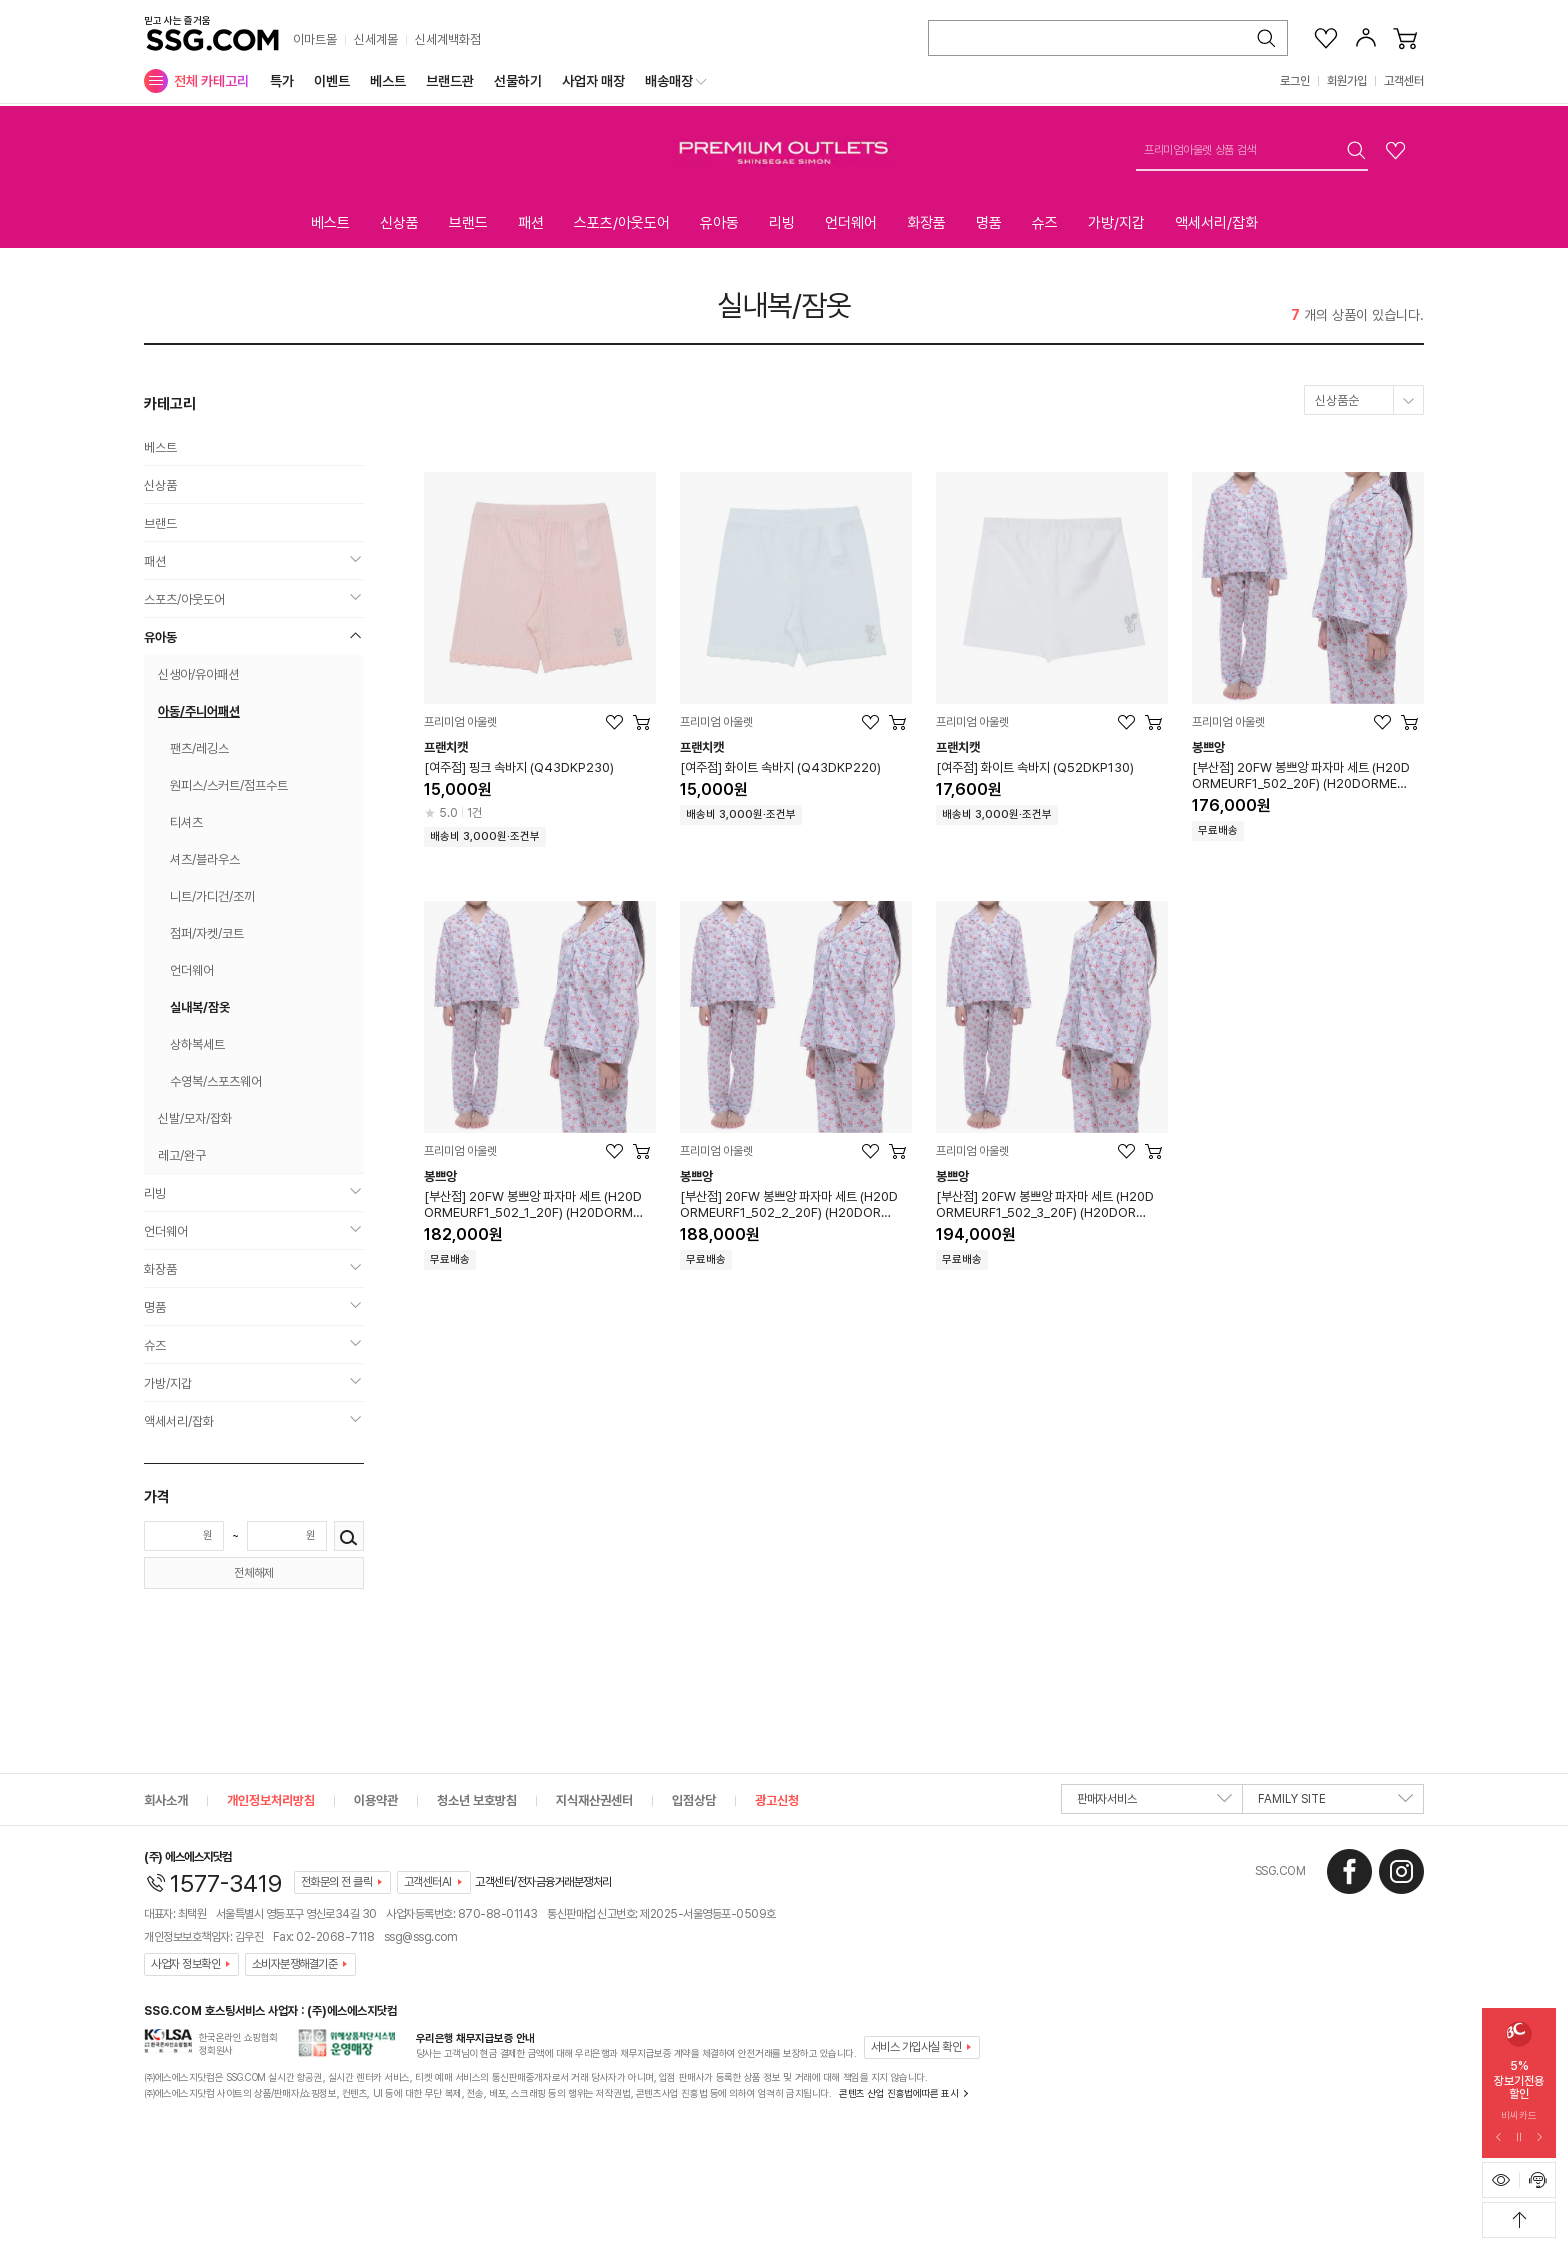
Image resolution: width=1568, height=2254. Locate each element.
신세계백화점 (448, 39)
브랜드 (468, 223)
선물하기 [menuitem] (518, 81)
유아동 (719, 223)
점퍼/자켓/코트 (207, 933)
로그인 (1295, 81)
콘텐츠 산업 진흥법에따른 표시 (898, 2093)
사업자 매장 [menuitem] (593, 81)
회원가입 (1347, 81)
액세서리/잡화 (1216, 223)
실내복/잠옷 (784, 305)
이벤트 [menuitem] (332, 81)
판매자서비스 (1154, 1803)
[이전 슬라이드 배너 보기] (1499, 2138)
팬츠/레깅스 (199, 748)
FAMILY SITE (1335, 1803)
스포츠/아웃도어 (622, 223)
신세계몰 (376, 39)
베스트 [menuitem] (388, 81)
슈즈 (1045, 223)
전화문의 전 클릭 (337, 1882)
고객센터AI (428, 1882)
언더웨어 (851, 223)
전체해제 (254, 1573)
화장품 (926, 223)
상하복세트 (197, 1044)
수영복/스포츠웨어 (216, 1081)
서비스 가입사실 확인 (916, 2047)
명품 (989, 223)
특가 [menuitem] (282, 81)
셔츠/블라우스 (205, 859)
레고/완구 (182, 1155)
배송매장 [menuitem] (669, 81)
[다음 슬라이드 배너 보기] (1539, 2138)
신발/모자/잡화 (195, 1118)
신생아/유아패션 (198, 674)
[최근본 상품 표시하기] (1501, 2180)
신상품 (399, 223)
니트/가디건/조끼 (212, 896)
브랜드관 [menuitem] (450, 81)
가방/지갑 (1116, 223)
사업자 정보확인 (185, 1964)
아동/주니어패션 (199, 711)
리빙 (782, 223)
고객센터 (1404, 81)
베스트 (330, 223)
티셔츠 (186, 822)
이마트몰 (315, 39)
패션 (531, 223)
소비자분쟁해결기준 (295, 1964)
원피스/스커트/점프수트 (229, 785)
